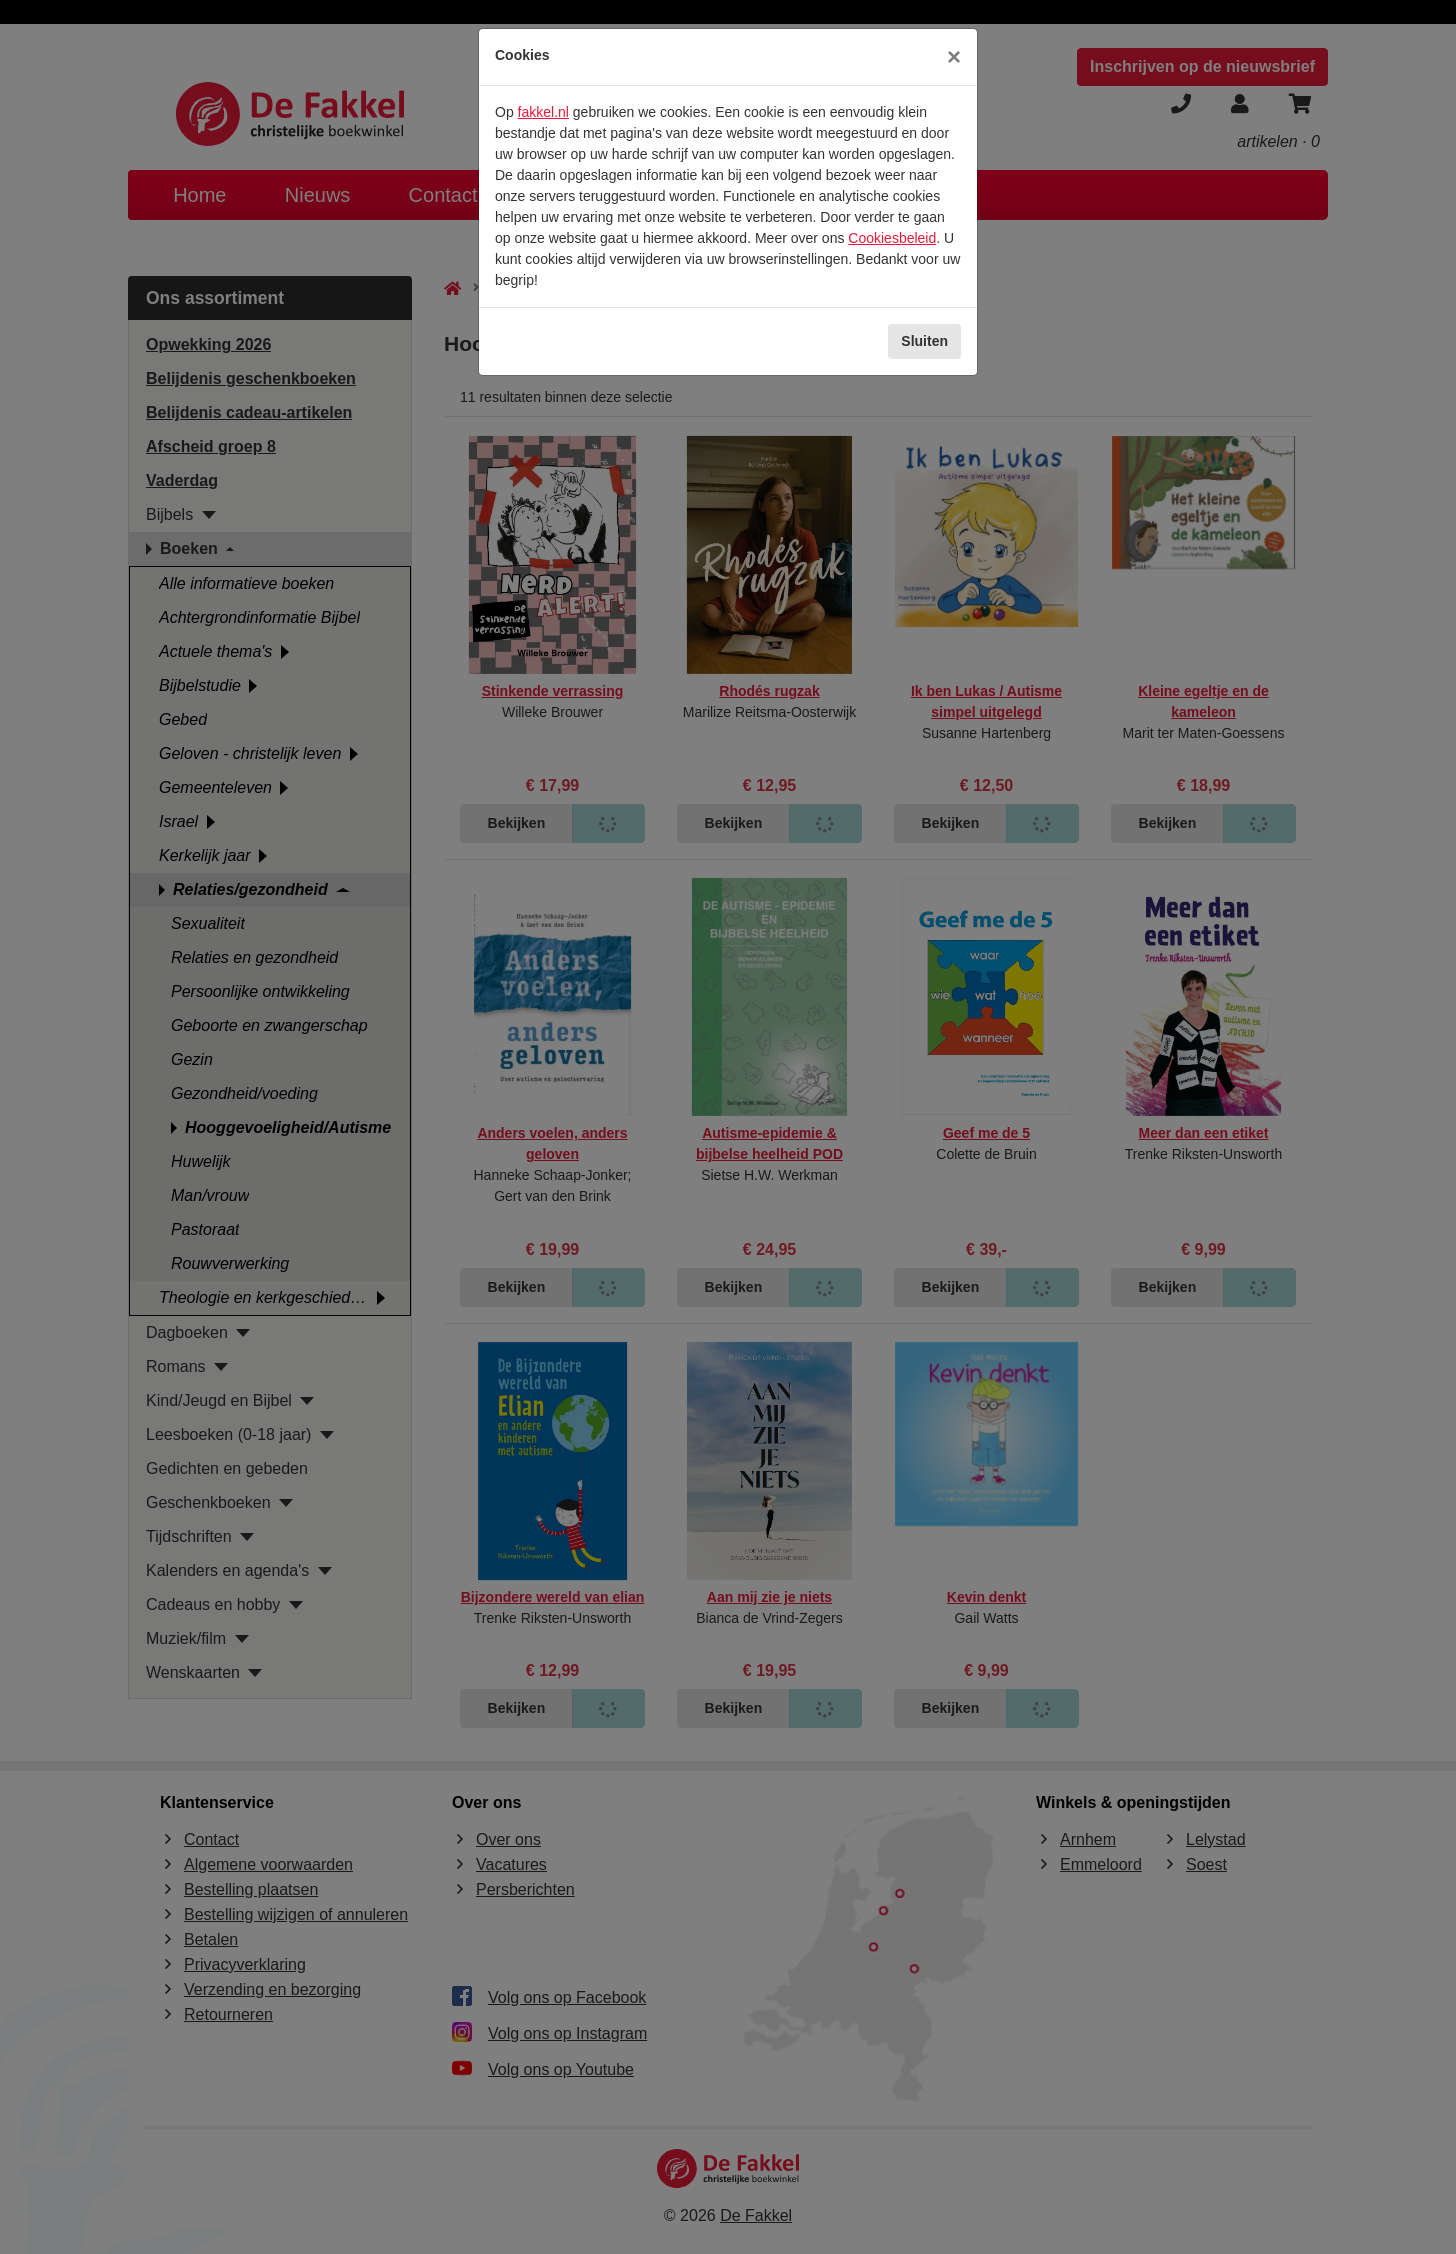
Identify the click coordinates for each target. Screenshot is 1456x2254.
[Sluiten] (954, 57)
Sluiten (924, 341)
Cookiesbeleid (892, 238)
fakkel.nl (543, 112)
